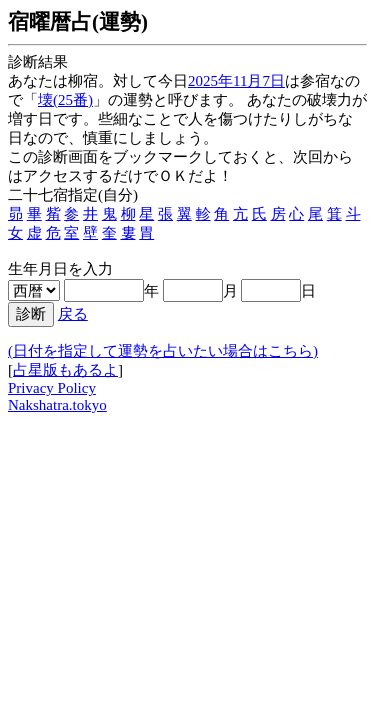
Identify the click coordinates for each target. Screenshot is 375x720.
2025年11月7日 (236, 81)
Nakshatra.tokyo (57, 405)
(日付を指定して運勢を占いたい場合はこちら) (163, 351)
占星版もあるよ (65, 370)
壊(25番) (65, 100)
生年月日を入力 (60, 269)
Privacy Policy (52, 388)
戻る (73, 314)
